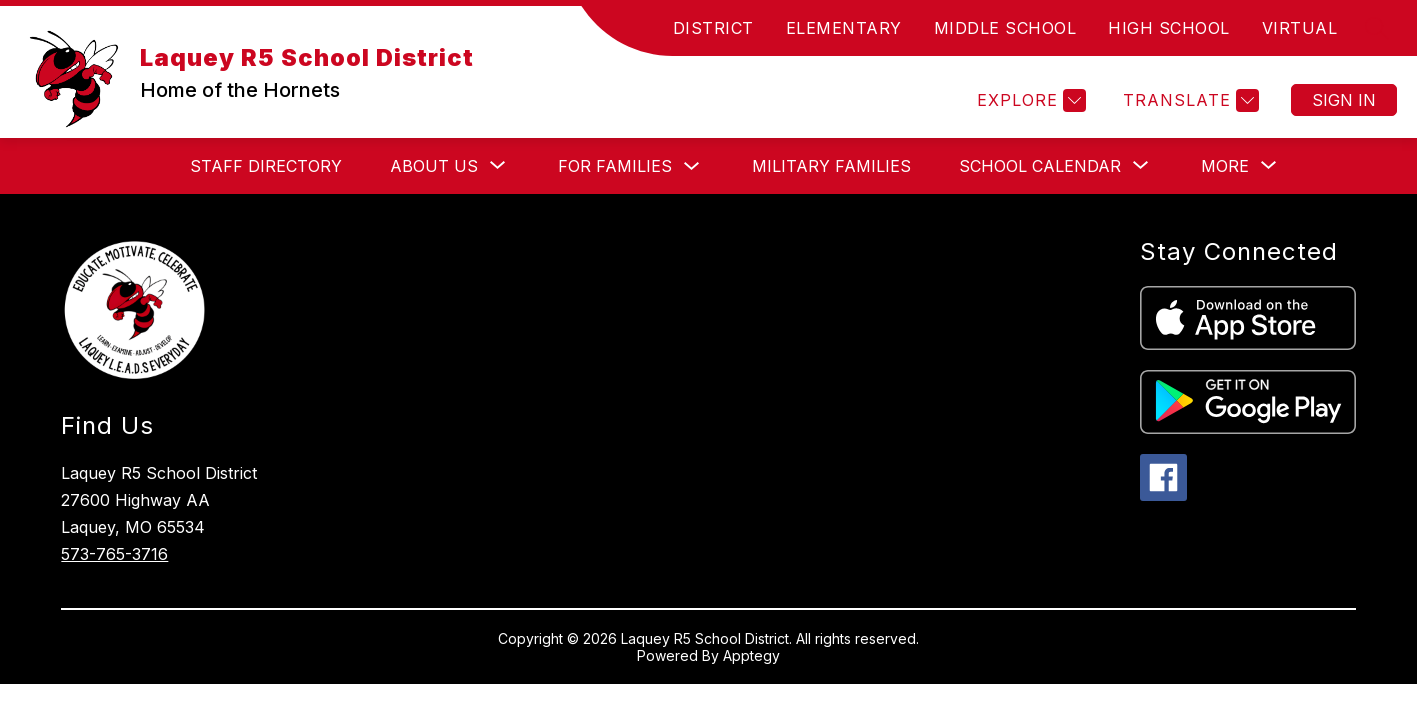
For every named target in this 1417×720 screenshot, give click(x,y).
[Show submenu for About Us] (434, 166)
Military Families (831, 166)
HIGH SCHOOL (1169, 28)
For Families (615, 166)
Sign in (1344, 100)
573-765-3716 (114, 554)
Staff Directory (266, 166)
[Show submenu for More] (1225, 166)
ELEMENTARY (844, 28)
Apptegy (751, 655)
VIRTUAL (1300, 28)
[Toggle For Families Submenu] (692, 166)
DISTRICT (713, 28)
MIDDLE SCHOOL (1005, 28)
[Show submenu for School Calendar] (1040, 166)
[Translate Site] (1188, 100)
